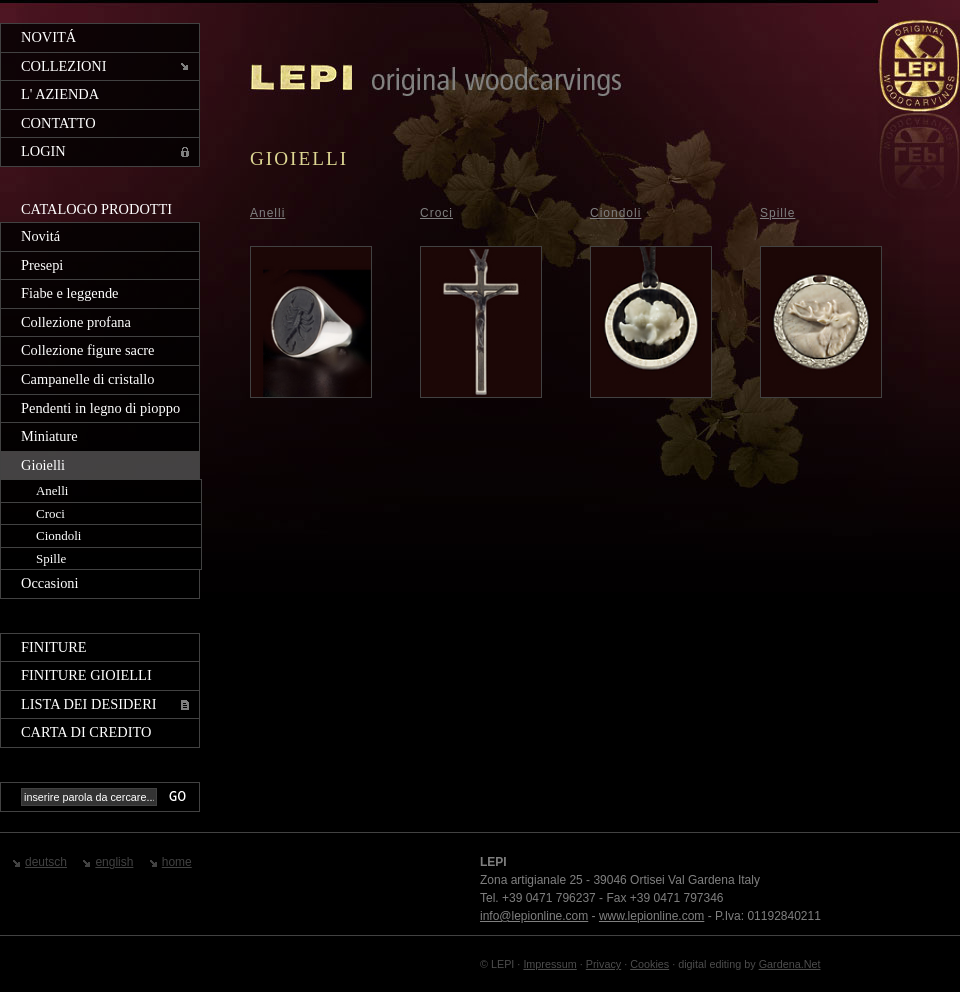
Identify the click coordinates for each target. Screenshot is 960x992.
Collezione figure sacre (87, 350)
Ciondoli (58, 535)
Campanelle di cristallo (87, 379)
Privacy (603, 964)
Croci (50, 513)
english (114, 862)
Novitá (48, 37)
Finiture (54, 647)
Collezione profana (76, 322)
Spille (51, 558)
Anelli (52, 490)
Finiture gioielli (86, 675)
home (177, 862)
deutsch (46, 862)
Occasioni (50, 583)
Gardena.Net (790, 964)
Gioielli (43, 465)
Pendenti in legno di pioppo (100, 408)
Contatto (58, 123)
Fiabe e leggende (70, 293)
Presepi (42, 265)
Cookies (649, 964)
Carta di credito (86, 732)
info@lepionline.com (534, 916)
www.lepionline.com (651, 916)
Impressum (549, 964)
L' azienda (60, 94)
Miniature (49, 436)
